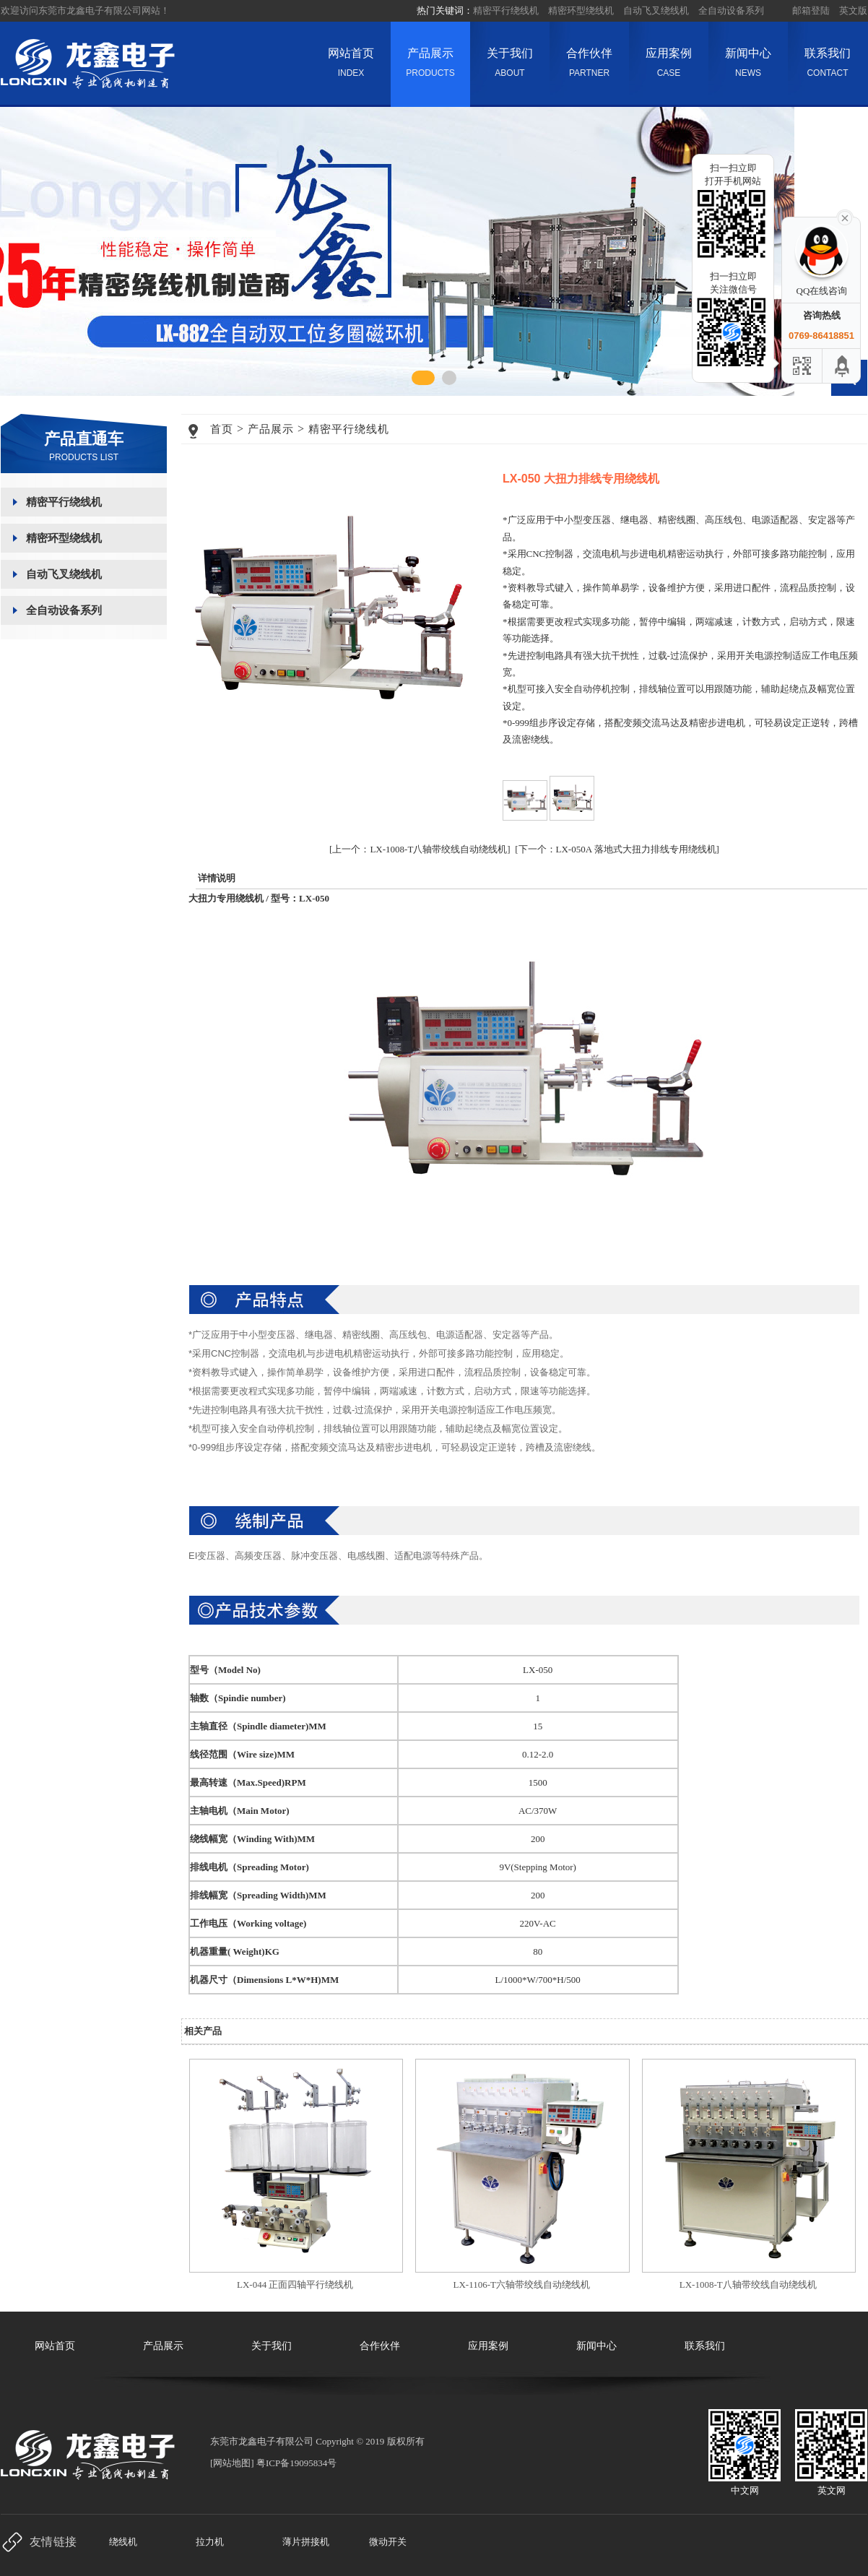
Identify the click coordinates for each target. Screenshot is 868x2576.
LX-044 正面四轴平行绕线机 (295, 2284)
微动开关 (388, 2541)
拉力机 (210, 2541)
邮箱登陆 (811, 10)
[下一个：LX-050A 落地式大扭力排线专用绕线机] (617, 849)
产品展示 (430, 66)
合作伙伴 (589, 66)
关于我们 (510, 66)
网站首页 (351, 66)
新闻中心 (748, 66)
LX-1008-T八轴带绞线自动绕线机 (748, 2284)
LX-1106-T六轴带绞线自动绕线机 (521, 2284)
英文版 (853, 10)
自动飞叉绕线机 (656, 10)
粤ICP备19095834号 (296, 2463)
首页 (221, 429)
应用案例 (668, 66)
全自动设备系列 (731, 10)
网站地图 (232, 2463)
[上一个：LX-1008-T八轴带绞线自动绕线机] (420, 849)
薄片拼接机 (305, 2541)
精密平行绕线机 (506, 10)
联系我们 (827, 66)
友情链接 (53, 2542)
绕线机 (123, 2541)
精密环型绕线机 (581, 10)
